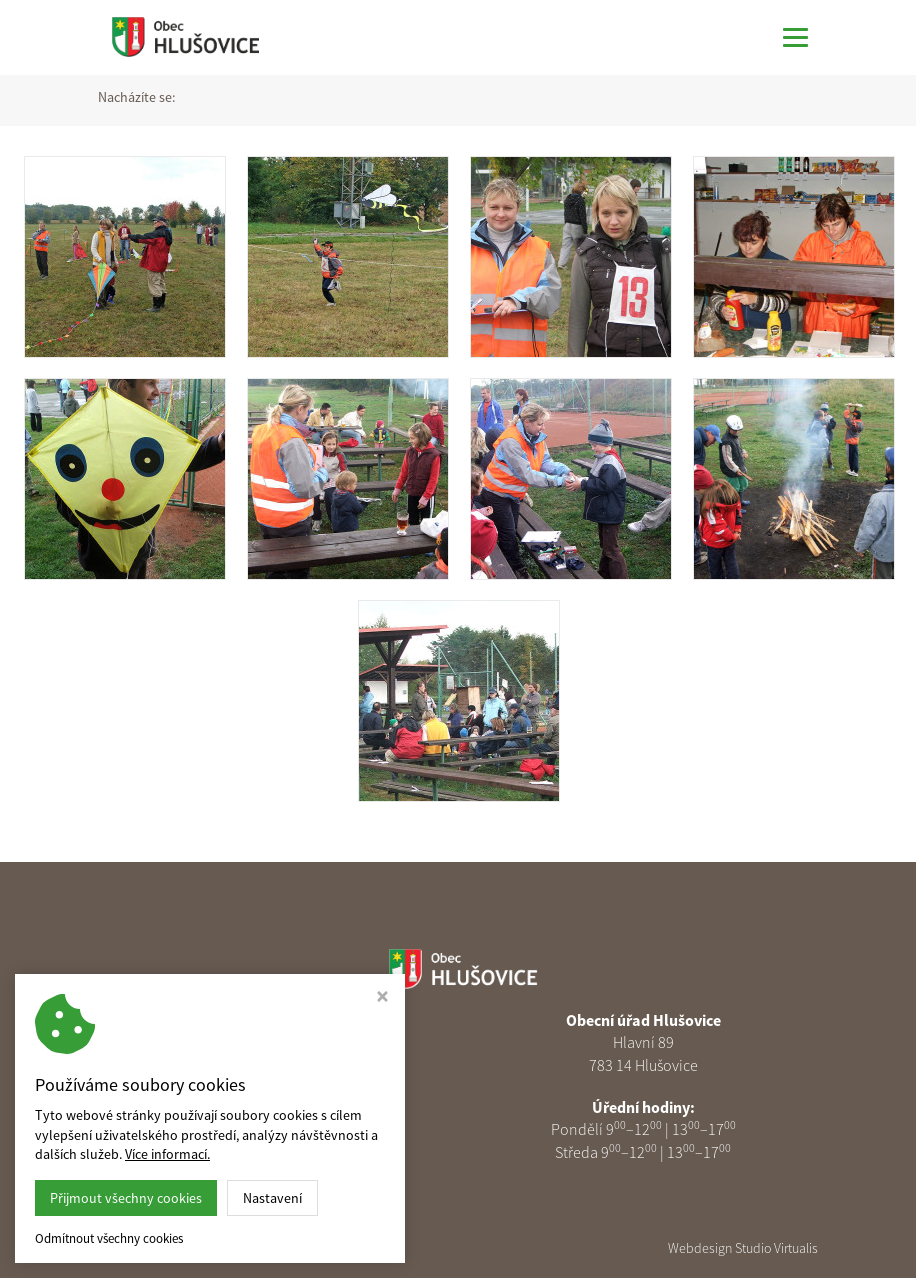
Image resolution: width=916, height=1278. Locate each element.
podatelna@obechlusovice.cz (292, 1129)
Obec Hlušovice (245, 1248)
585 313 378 (291, 1107)
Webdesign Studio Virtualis (743, 1248)
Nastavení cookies (283, 1152)
